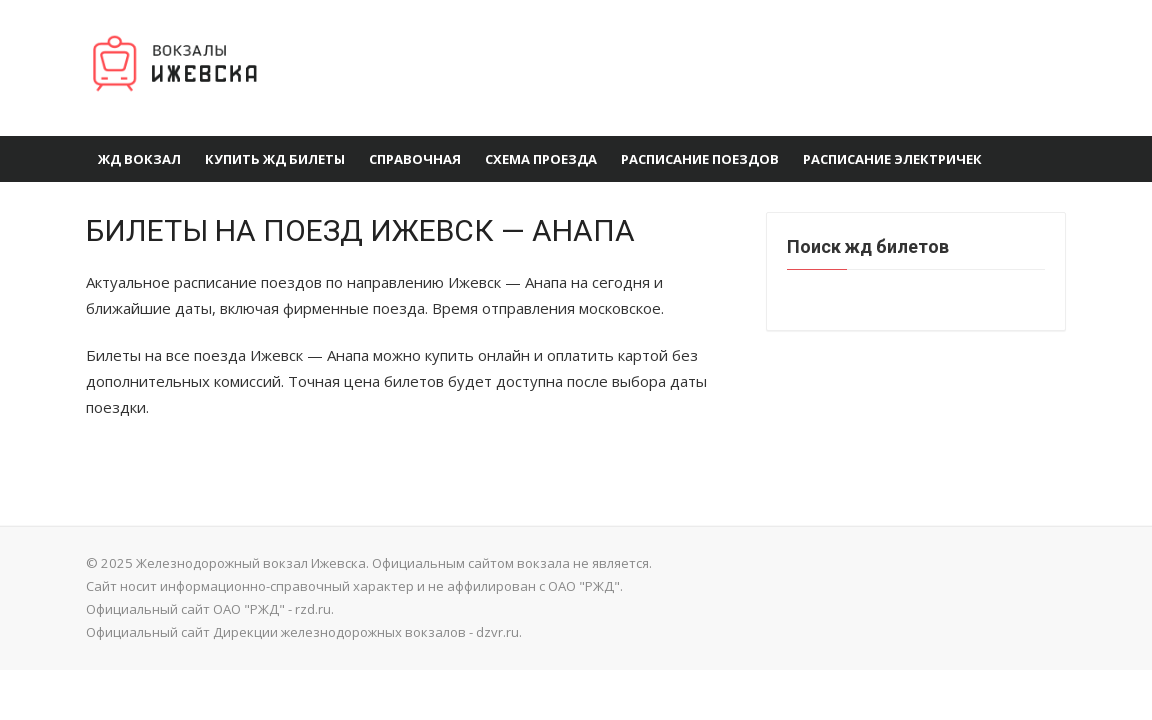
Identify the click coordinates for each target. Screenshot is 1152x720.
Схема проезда (541, 159)
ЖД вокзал (139, 159)
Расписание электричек (892, 159)
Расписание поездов (700, 159)
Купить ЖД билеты (275, 159)
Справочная (415, 159)
